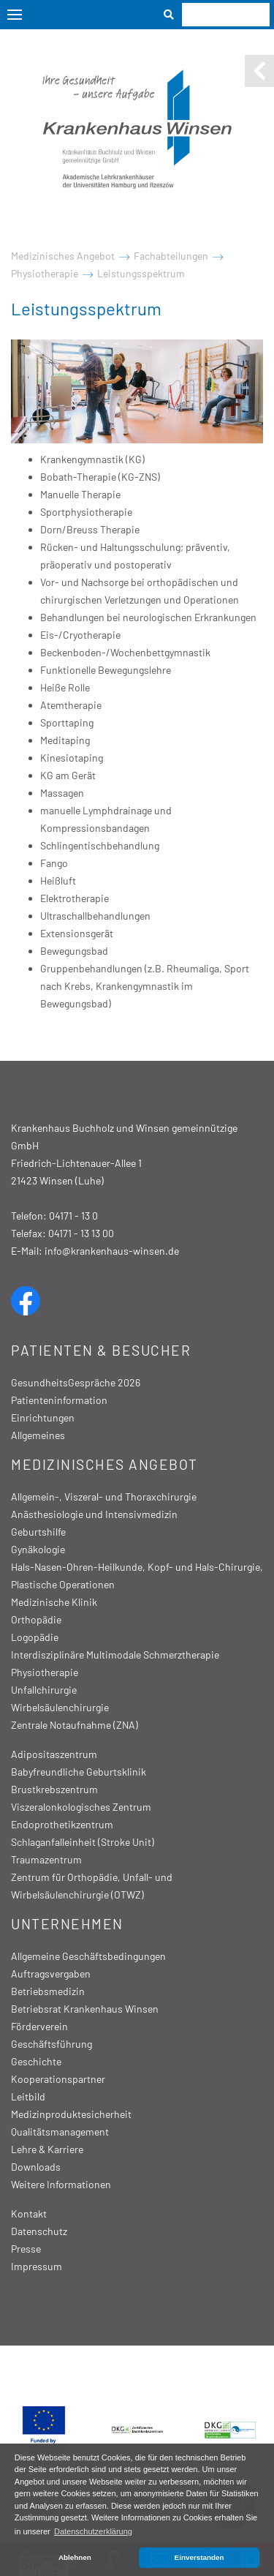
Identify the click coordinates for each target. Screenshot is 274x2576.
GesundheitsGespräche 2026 (75, 1382)
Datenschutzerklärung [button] (93, 2531)
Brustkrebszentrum (54, 1789)
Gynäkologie (38, 1549)
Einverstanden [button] (199, 2557)
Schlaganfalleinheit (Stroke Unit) (82, 1842)
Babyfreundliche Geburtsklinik (78, 1771)
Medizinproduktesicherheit (71, 2114)
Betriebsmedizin (48, 1991)
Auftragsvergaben (51, 1973)
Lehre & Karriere (47, 2149)
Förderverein (39, 2026)
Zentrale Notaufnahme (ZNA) (74, 1725)
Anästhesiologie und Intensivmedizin (94, 1514)
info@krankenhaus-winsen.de (112, 1250)
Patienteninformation (59, 1400)
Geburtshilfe (38, 1531)
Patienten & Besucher (101, 1350)
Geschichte (36, 2061)
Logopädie (34, 1637)
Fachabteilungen (171, 255)
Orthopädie (36, 1619)
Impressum (36, 2266)
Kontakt (29, 2213)
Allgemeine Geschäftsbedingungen (88, 1956)
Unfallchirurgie (44, 1689)
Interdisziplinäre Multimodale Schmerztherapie (115, 1654)
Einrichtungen (43, 1417)
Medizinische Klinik (54, 1602)
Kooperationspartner (58, 2079)
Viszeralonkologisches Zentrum (81, 1806)
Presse (26, 2248)
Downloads (36, 2166)
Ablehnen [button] (74, 2557)
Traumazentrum (46, 1859)
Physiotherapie (44, 273)
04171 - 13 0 (73, 1215)
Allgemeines (38, 1435)
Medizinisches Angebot (63, 255)
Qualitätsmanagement (60, 2131)
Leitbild (28, 2096)
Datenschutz (39, 2231)
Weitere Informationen (61, 2184)
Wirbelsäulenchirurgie (60, 1707)
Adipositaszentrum (54, 1754)
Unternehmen (67, 1923)
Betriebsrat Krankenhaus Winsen (85, 2008)
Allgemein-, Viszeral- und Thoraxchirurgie (104, 1496)
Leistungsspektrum (141, 273)
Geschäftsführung (51, 2044)
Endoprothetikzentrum (62, 1824)
